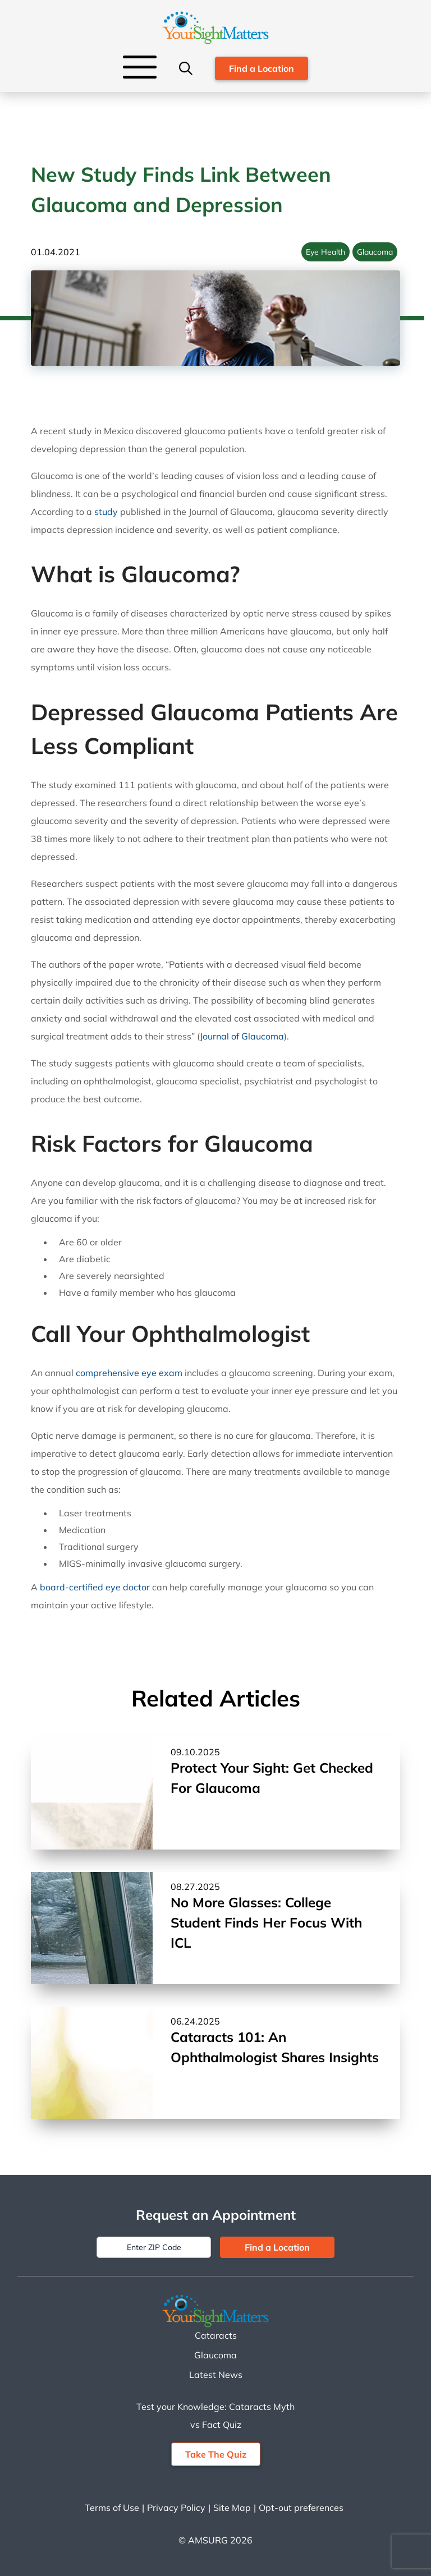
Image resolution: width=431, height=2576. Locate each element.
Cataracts (216, 2335)
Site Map (232, 2507)
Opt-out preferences (301, 2507)
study (106, 511)
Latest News (215, 2374)
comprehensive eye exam (129, 1372)
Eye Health (325, 252)
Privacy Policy (176, 2507)
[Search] (185, 68)
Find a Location (261, 68)
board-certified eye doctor (95, 1587)
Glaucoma (375, 252)
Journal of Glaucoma (242, 1036)
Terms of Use (112, 2507)
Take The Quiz (215, 2454)
